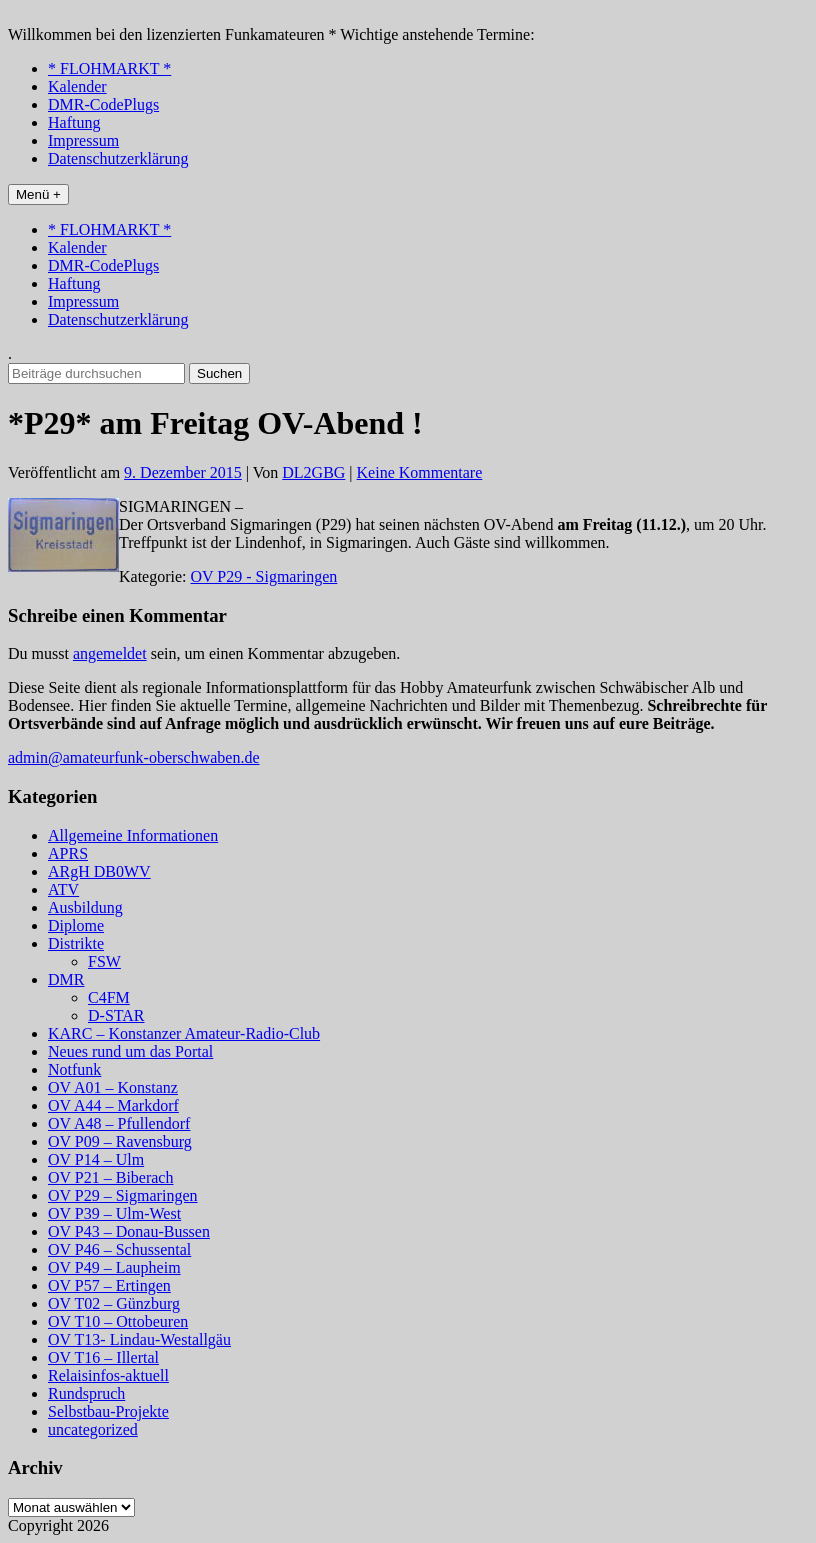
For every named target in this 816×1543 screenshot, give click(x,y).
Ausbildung (85, 907)
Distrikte (76, 943)
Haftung (74, 122)
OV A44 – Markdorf (113, 1105)
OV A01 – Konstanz (113, 1087)
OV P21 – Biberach (110, 1177)
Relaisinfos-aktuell (108, 1375)
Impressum (83, 140)
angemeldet (110, 653)
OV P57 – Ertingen (109, 1285)
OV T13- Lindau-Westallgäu (139, 1339)
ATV (63, 889)
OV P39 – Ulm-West (114, 1213)
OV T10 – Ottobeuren (118, 1321)
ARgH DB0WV (99, 871)
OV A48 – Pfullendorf (119, 1123)
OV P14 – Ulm (96, 1159)
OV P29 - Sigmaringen (264, 576)
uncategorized (93, 1429)
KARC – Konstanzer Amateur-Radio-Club (184, 1033)
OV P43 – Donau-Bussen (129, 1231)
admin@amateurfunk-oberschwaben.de (134, 757)
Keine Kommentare (420, 472)
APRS (68, 853)
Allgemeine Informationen (133, 835)
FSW (104, 961)
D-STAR (116, 1015)
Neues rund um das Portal (130, 1051)
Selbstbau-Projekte (108, 1411)
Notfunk (74, 1069)
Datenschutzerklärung (118, 158)
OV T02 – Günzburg (114, 1303)
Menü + (38, 194)
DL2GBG (313, 472)
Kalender (77, 86)
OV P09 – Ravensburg (120, 1141)
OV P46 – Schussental (119, 1249)
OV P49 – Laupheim (114, 1267)
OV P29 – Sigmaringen (122, 1195)
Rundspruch (86, 1393)
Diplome (76, 925)
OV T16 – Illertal (103, 1357)
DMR (66, 979)
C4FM (109, 997)
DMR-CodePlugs (103, 104)
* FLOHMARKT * (109, 68)
